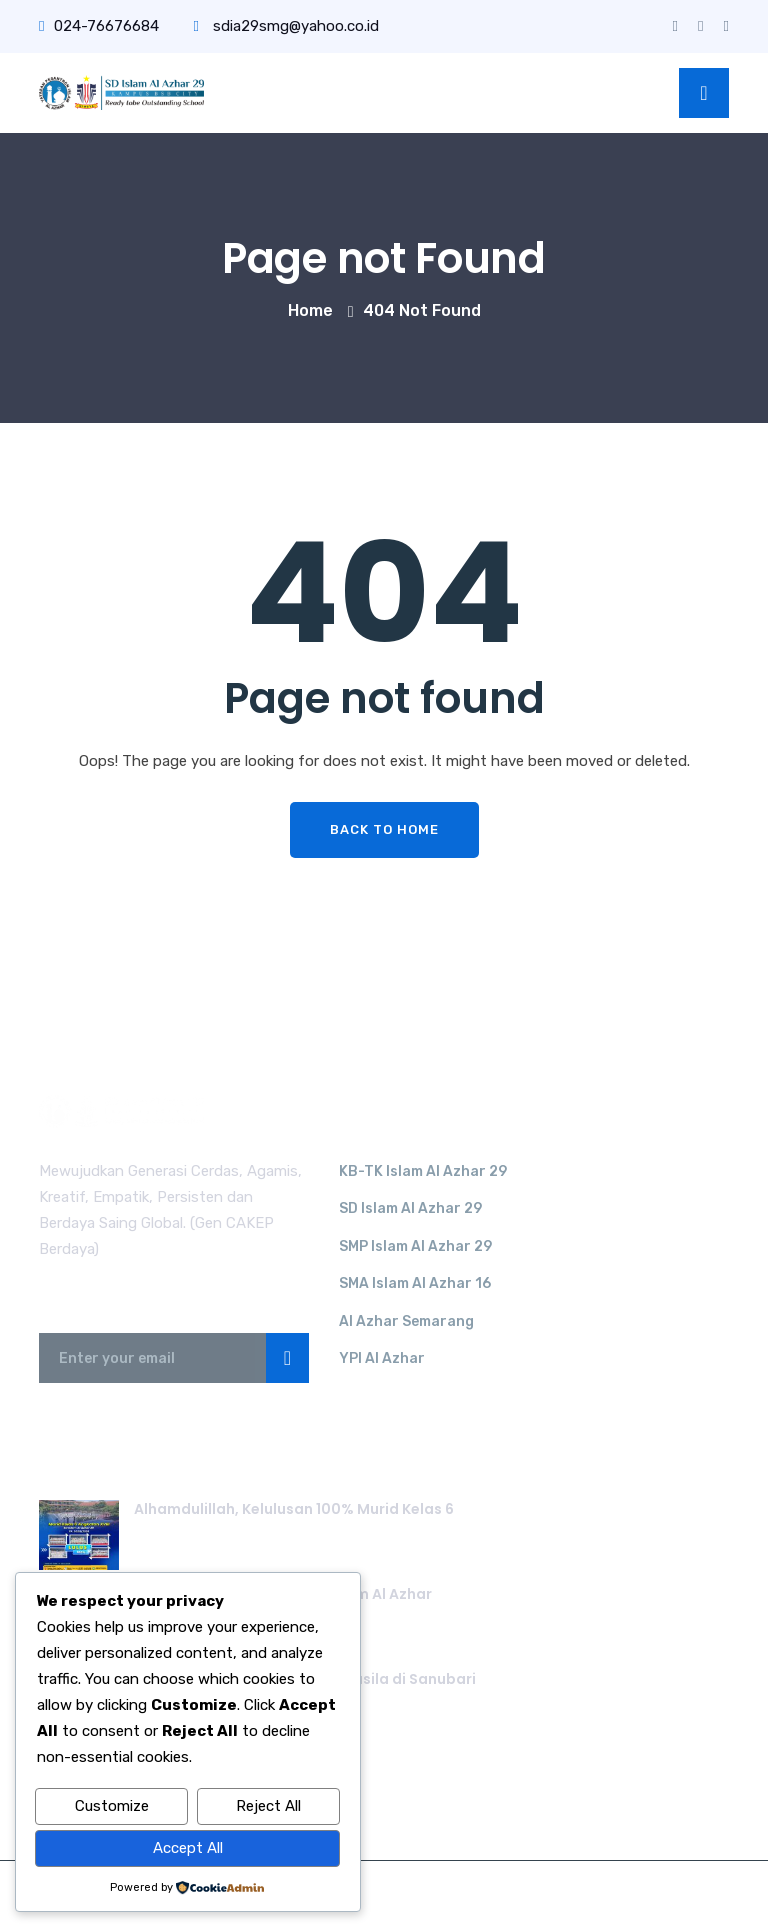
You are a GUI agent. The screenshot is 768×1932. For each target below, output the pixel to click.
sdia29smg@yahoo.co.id (285, 26)
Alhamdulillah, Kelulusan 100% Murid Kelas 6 (294, 1509)
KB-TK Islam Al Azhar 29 (423, 1171)
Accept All (188, 1849)
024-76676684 (99, 26)
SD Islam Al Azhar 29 (410, 1208)
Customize (112, 1807)
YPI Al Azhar (382, 1358)
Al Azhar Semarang (406, 1321)
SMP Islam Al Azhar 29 (415, 1246)
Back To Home (384, 829)
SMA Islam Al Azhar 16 (415, 1283)
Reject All (268, 1807)
